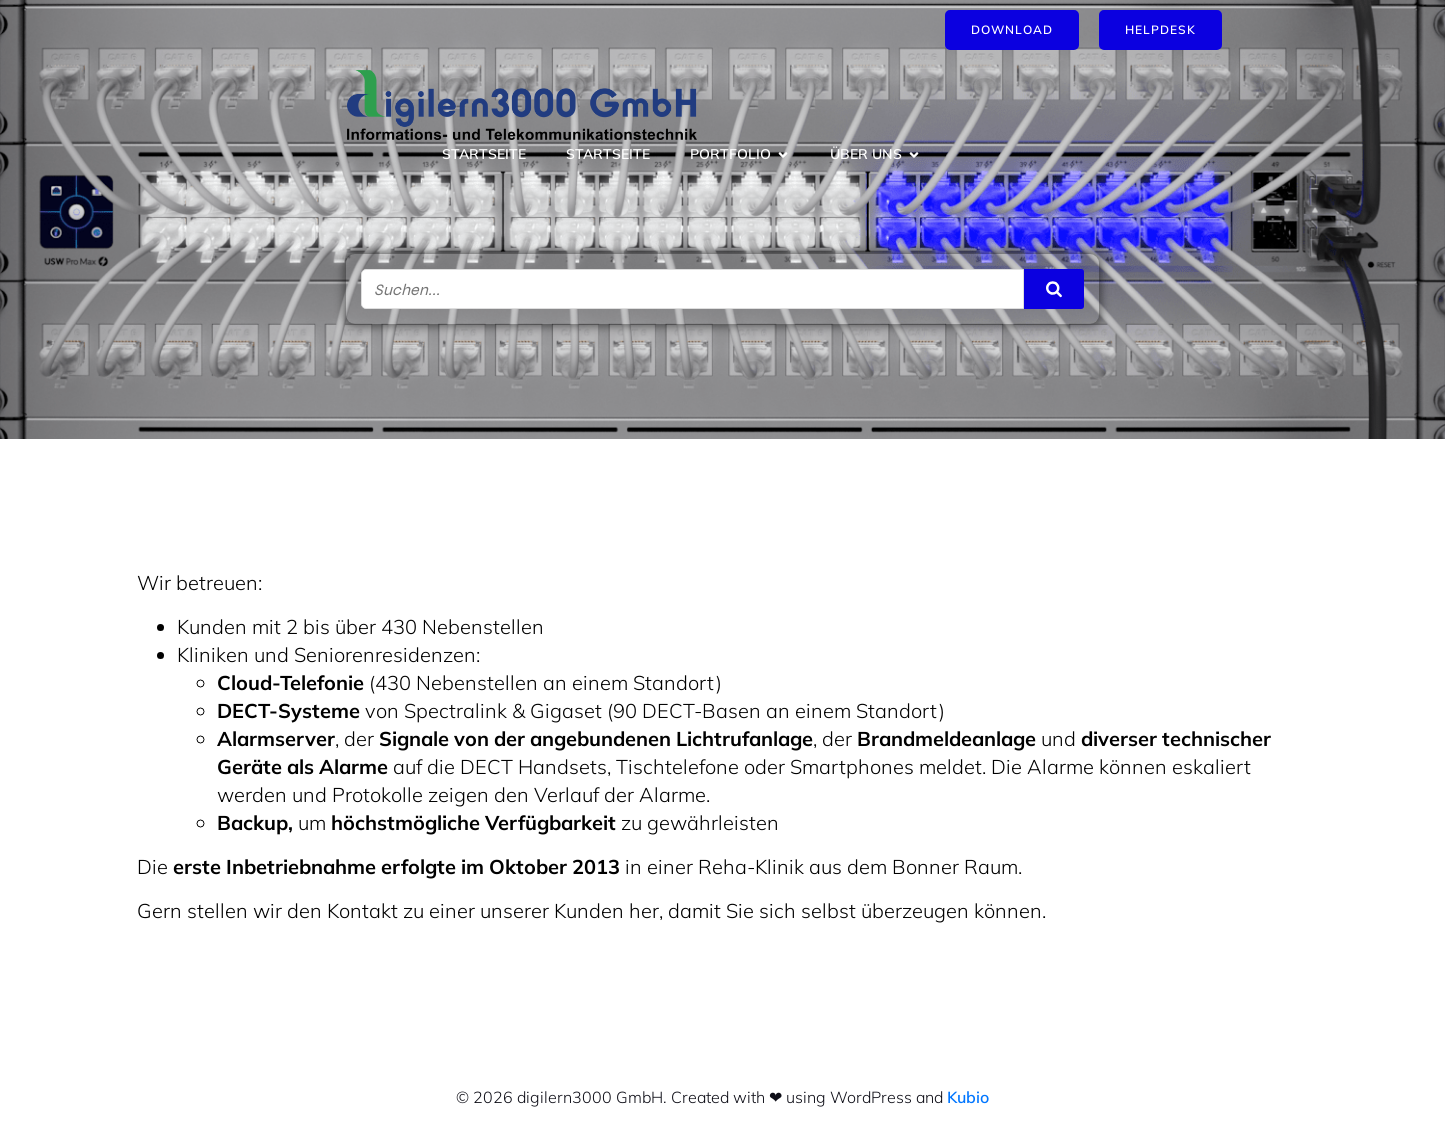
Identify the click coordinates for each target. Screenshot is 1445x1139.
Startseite (484, 154)
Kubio (968, 1097)
